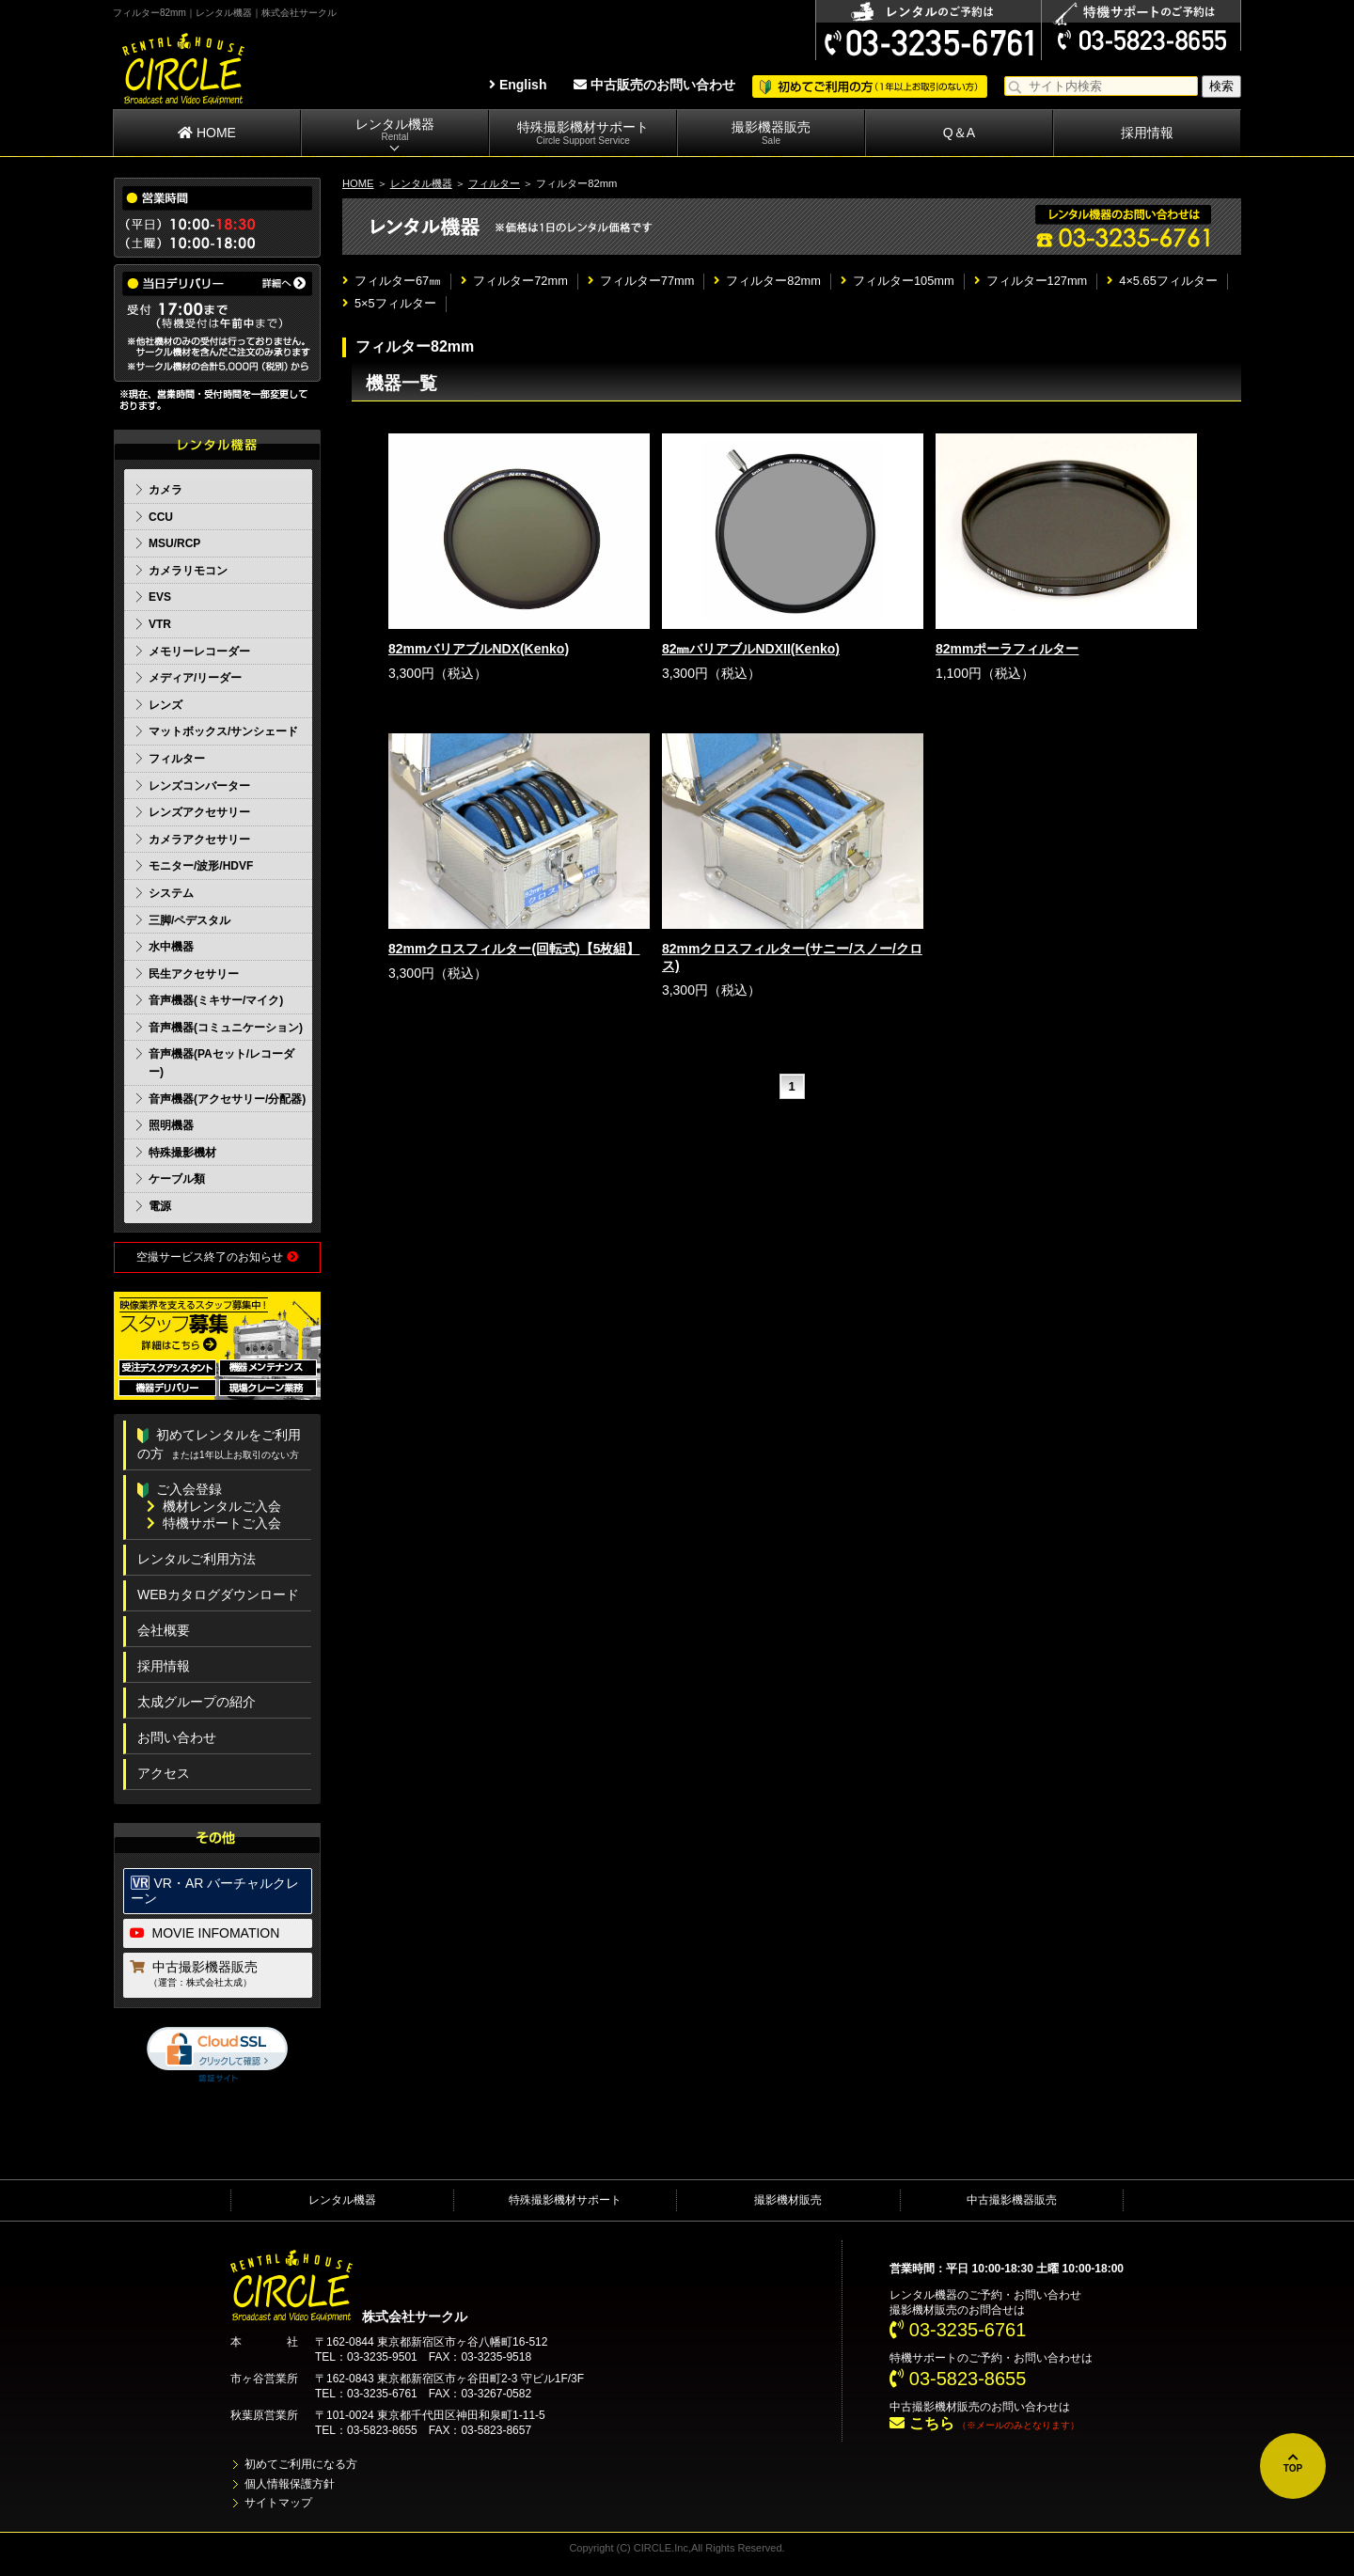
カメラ (165, 489)
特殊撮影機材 (182, 1152)
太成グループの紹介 (196, 1701)
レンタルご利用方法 (196, 1558)
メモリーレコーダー (199, 651)
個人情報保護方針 (289, 2483)
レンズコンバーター (199, 786)
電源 (160, 1206)
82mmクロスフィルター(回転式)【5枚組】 (514, 948)
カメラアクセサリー (199, 839)
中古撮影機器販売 (218, 1975)
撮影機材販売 (788, 2200)
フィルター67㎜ (391, 281)
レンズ (165, 705)
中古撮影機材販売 (935, 2406)
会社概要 (163, 1630)
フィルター (494, 183)
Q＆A (959, 132)
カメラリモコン (188, 570)
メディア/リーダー (195, 677)
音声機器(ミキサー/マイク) (216, 1000)
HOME (207, 132)
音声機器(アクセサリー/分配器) (227, 1099)
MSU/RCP (174, 543)
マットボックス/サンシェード (223, 731)
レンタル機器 (395, 130)
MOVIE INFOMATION (205, 1932)
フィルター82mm (767, 281)
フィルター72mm (514, 281)
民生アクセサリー (194, 974)
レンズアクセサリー (199, 812)
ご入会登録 (179, 1489)
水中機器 (171, 946)
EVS (160, 597)
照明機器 (171, 1125)
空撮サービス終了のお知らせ (216, 1257)
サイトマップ (278, 2502)
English (517, 84)
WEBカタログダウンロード (218, 1594)
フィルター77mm (641, 281)
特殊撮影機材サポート (583, 133)
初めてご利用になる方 (300, 2464)
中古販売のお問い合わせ (654, 84)
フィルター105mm (897, 281)
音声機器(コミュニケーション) (226, 1027)
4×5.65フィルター (1162, 281)
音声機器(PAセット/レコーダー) (221, 1062)
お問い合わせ (176, 1737)
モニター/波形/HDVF (201, 865)
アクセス (163, 1773)
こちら (921, 2423)
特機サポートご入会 (214, 1523)
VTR (160, 624)
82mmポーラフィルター (1007, 648)
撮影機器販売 (771, 133)
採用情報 (1147, 132)
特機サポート (923, 2357)
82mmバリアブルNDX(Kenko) (478, 648)
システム (171, 893)
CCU (161, 517)
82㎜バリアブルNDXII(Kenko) (751, 648)
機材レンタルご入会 (214, 1506)
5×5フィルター (389, 303)
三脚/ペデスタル (189, 920)
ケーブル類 (177, 1179)
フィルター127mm (1031, 281)
